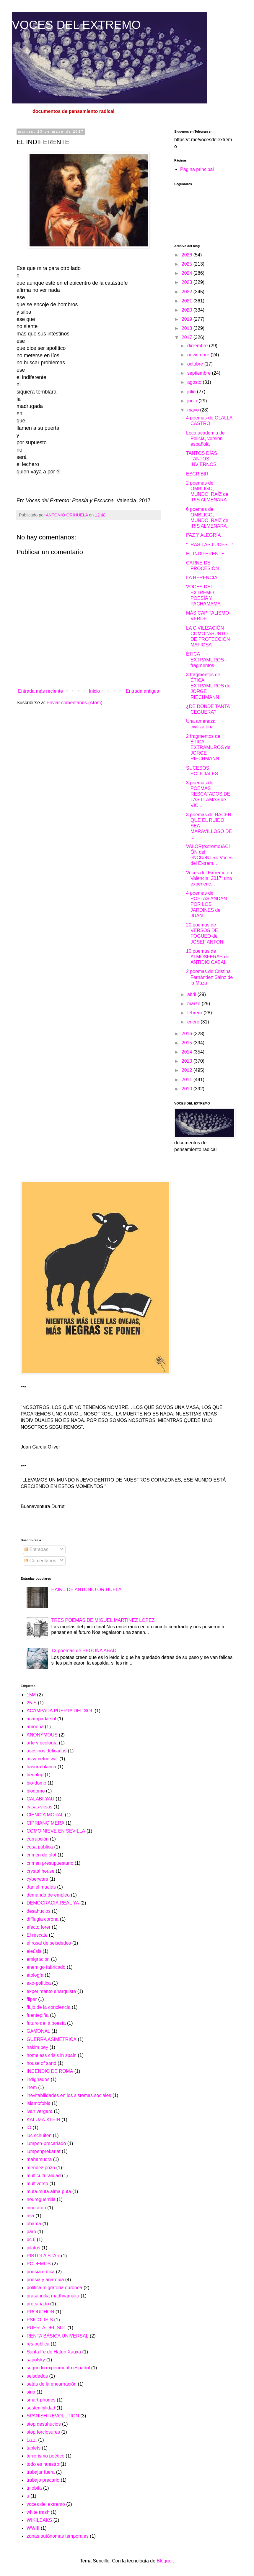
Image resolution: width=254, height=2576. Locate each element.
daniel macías (41, 1886)
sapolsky (36, 2359)
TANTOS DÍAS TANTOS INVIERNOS (201, 459)
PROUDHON (40, 2311)
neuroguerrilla (41, 2199)
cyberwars (37, 1879)
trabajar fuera (41, 2472)
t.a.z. (32, 2439)
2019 (187, 319)
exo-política (39, 1983)
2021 (187, 300)
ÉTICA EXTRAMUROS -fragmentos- (206, 659)
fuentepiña (38, 2015)
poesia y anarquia (45, 2279)
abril (192, 994)
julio (192, 391)
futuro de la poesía (46, 2023)
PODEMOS (39, 2263)
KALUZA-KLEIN (43, 2119)
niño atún (36, 2207)
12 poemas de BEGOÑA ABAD (83, 1650)
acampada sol (41, 1718)
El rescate (37, 1935)
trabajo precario (43, 2480)
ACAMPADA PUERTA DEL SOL (60, 1710)
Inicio (94, 691)
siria (31, 2391)
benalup (35, 1774)
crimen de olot (41, 1854)
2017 (187, 337)
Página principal (197, 169)
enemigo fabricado (46, 1967)
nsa (30, 2215)
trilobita (34, 2488)
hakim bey (37, 2047)
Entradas (36, 1549)
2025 (187, 263)
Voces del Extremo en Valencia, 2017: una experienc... (209, 878)
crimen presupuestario (50, 1863)
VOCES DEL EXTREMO (76, 24)
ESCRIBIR (197, 473)
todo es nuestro (43, 2464)
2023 (187, 282)
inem (32, 2087)
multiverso (37, 2183)
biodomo (36, 1790)
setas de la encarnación (51, 2383)
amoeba (35, 1726)
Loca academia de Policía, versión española (205, 438)
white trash (38, 2512)
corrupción (38, 1838)
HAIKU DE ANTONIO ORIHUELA (86, 1589)
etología (35, 1975)
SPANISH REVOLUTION (53, 2415)
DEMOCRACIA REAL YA (53, 1902)
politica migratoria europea (54, 2287)
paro (31, 2231)
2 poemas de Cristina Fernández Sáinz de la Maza (209, 977)
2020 (187, 309)
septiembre (199, 373)
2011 (187, 1079)
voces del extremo (46, 2504)
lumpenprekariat (44, 2151)
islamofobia (39, 2103)
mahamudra (39, 2159)
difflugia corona (42, 1919)
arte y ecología (42, 1742)
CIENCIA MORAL (45, 1814)
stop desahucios (44, 2424)
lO (29, 2127)
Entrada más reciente (40, 691)
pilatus (33, 2247)
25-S (32, 1702)
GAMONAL (38, 2031)
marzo (194, 1003)
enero (194, 1021)
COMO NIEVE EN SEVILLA (56, 1830)
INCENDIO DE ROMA (50, 2071)
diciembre (198, 345)
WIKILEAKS (39, 2520)
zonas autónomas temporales (58, 2536)
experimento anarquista (51, 1991)
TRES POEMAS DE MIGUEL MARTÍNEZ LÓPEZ (102, 1620)
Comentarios (40, 1560)
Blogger (165, 2560)
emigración (38, 1959)
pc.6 (31, 2239)
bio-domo (36, 1782)
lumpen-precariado (46, 2143)
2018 (187, 328)
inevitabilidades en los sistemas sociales (69, 2095)
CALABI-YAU (40, 1798)
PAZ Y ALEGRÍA (203, 535)
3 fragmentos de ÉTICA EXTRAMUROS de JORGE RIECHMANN (208, 686)
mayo (193, 409)
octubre (195, 363)
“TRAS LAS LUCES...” (209, 544)
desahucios (39, 1911)
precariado (38, 2303)
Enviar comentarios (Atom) (74, 702)
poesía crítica (41, 2271)
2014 (187, 1051)
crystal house (40, 1871)
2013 (187, 1061)
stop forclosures (43, 2432)
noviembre (199, 354)
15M (31, 1694)
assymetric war (42, 1758)
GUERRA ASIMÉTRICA (51, 2039)
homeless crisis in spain (51, 2055)
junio (192, 400)
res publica (38, 2343)
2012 (187, 1070)
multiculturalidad (44, 2175)
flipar (32, 1999)
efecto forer (39, 1927)
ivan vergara (40, 2111)
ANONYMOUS (42, 1734)
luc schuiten (39, 2135)
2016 (187, 1033)
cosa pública (40, 1846)
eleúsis (34, 1951)
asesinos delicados (46, 1750)
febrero (195, 1012)
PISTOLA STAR (43, 2255)
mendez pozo (41, 2167)
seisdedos (37, 2376)
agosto (195, 382)
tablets (33, 2447)
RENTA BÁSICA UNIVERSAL (58, 2335)
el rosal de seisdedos (49, 1942)
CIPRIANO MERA (45, 1823)
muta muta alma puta (49, 2191)
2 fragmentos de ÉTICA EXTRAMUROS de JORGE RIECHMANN (208, 747)
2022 (187, 291)
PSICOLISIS (40, 2319)
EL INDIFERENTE (205, 553)
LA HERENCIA (201, 577)
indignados (38, 2079)
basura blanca (41, 1766)
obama (34, 2223)
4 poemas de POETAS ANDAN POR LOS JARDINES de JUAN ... (206, 904)
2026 (187, 254)
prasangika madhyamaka (53, 2295)
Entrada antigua (142, 691)
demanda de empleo (48, 1894)
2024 (187, 273)
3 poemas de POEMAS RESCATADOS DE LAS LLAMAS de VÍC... (208, 794)
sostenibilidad (41, 2407)
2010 (187, 1088)
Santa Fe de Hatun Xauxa (54, 2351)
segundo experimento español (58, 2367)
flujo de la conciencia (49, 2007)
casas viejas (39, 1806)
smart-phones (41, 2399)
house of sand (41, 2063)
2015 (187, 1042)
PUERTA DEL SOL (46, 2327)
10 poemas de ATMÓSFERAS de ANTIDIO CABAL (207, 957)
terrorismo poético (45, 2455)
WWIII (33, 2528)
